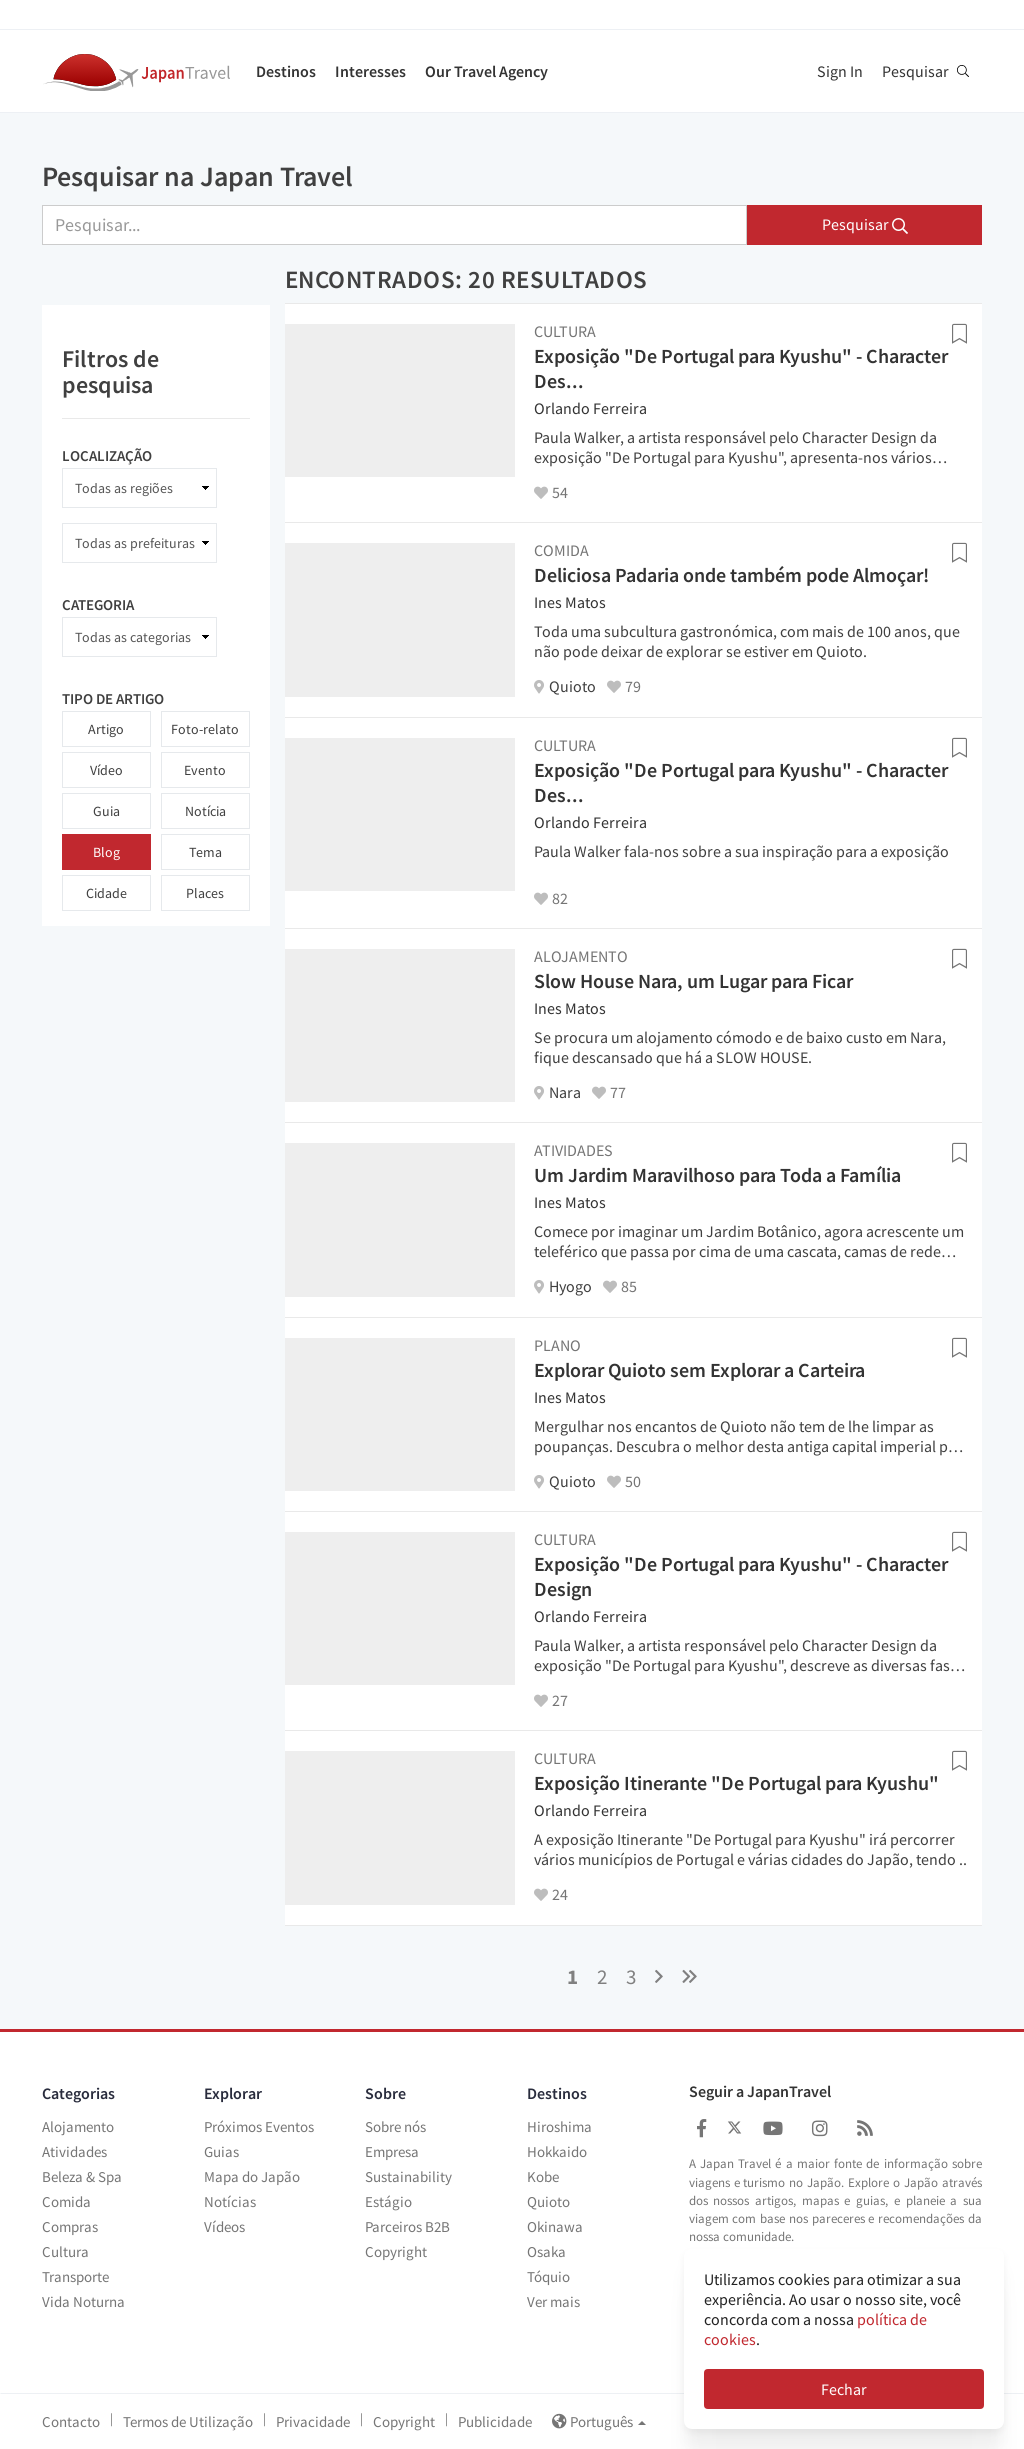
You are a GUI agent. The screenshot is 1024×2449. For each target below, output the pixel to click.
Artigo (106, 729)
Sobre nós (395, 2126)
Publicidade (495, 2421)
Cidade (106, 893)
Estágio (388, 2201)
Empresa (392, 2151)
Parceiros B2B (407, 2226)
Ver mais (553, 2301)
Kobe (543, 2176)
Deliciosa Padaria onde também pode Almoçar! (731, 574)
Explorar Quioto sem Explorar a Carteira (699, 1369)
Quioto (548, 2201)
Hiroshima (559, 2126)
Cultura (65, 2251)
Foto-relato (205, 729)
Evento (205, 770)
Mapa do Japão (252, 2176)
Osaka (546, 2251)
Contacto (71, 2421)
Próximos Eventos (259, 2126)
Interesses (370, 71)
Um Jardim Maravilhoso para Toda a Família (717, 1174)
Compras (70, 2226)
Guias (221, 2151)
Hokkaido (557, 2151)
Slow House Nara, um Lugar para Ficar (693, 980)
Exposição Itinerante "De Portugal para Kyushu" (736, 1782)
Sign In (840, 71)
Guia (106, 811)
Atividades (74, 2151)
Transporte (75, 2276)
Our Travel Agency (486, 71)
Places (205, 893)
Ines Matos (570, 602)
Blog (106, 852)
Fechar (844, 2389)
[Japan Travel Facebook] (701, 2128)
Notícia (205, 811)
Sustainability (408, 2176)
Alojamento (78, 2126)
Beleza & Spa (82, 2176)
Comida (66, 2201)
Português (599, 2421)
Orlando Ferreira (590, 408)
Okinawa (555, 2226)
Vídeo (106, 770)
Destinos (286, 71)
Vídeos (224, 2226)
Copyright (396, 2251)
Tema (205, 852)
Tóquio (548, 2276)
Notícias (230, 2201)
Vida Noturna (83, 2301)
